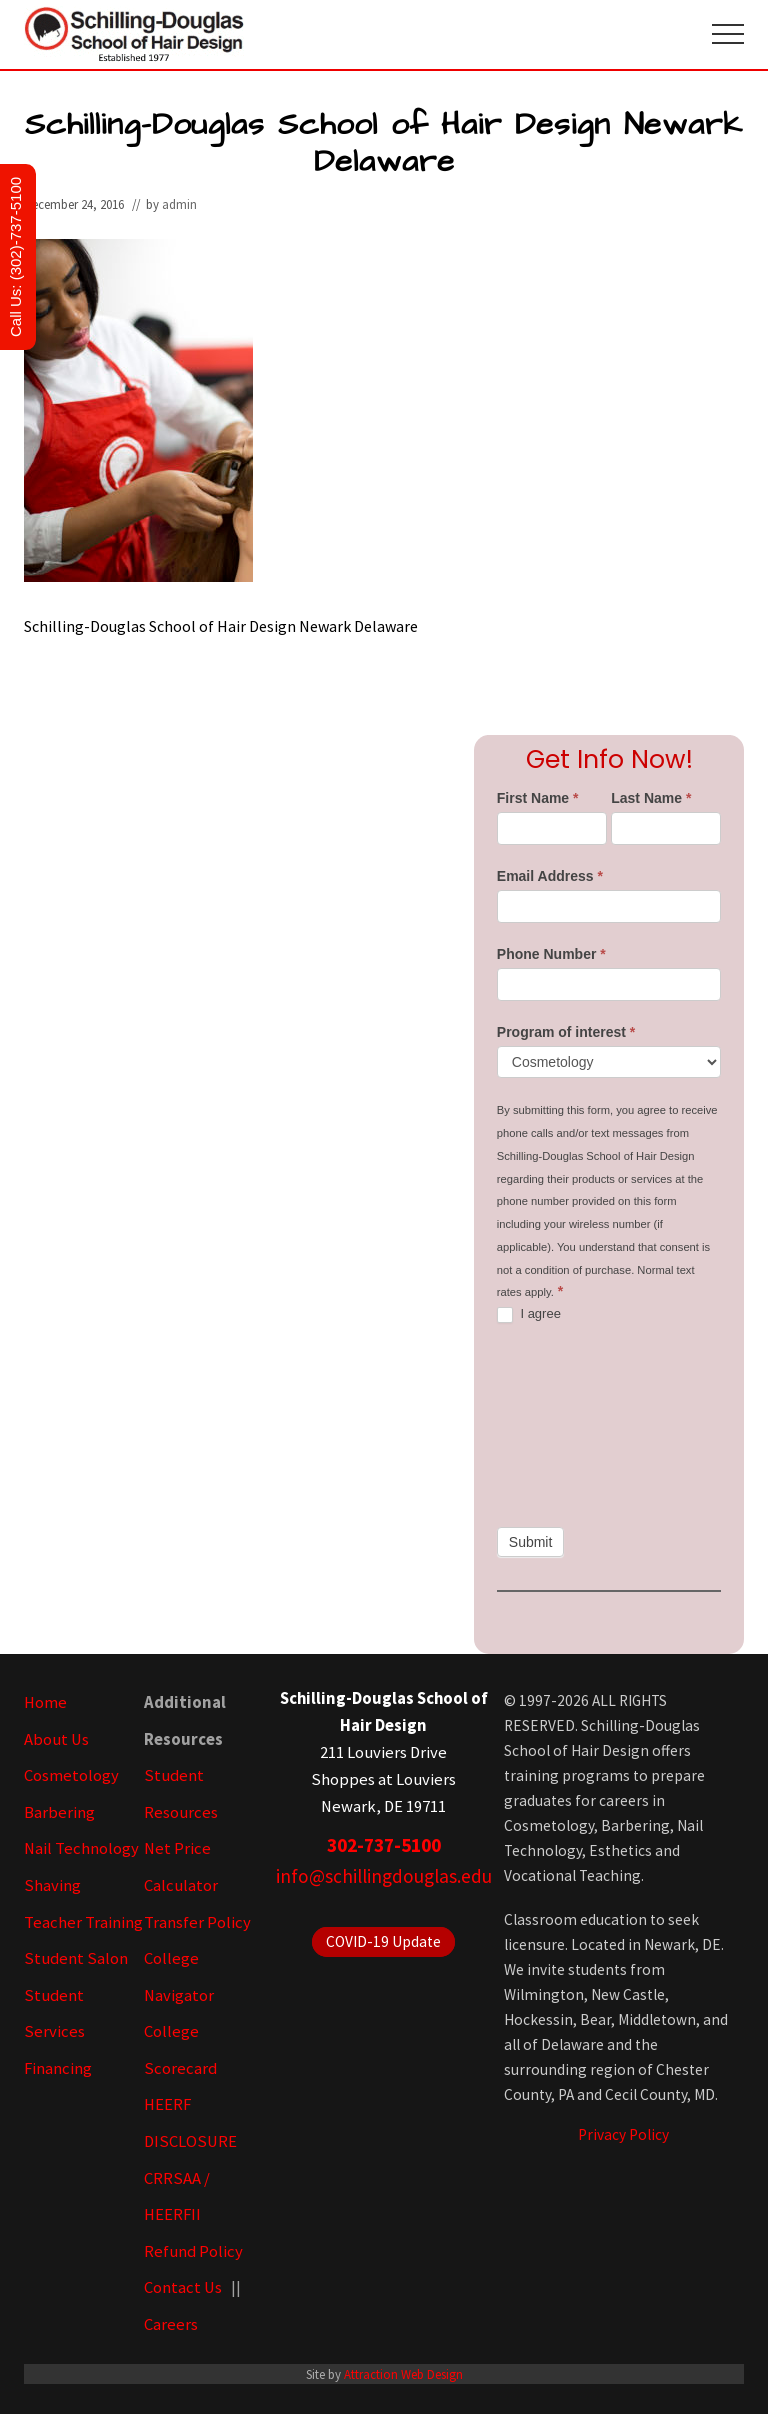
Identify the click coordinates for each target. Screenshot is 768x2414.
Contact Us (183, 2287)
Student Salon (76, 1958)
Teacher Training (83, 1922)
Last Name (651, 798)
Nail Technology (81, 1848)
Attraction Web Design (403, 2374)
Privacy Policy (623, 2134)
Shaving (52, 1885)
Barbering (59, 1812)
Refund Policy (193, 2251)
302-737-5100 (384, 1845)
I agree (529, 1314)
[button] (728, 34)
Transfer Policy (197, 1922)
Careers (171, 2324)
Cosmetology (71, 1775)
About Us (56, 1739)
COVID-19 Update (383, 1941)
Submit (531, 1542)
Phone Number (551, 954)
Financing (58, 2068)
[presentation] (579, 1425)
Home (45, 1702)
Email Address (550, 876)
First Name (538, 798)
